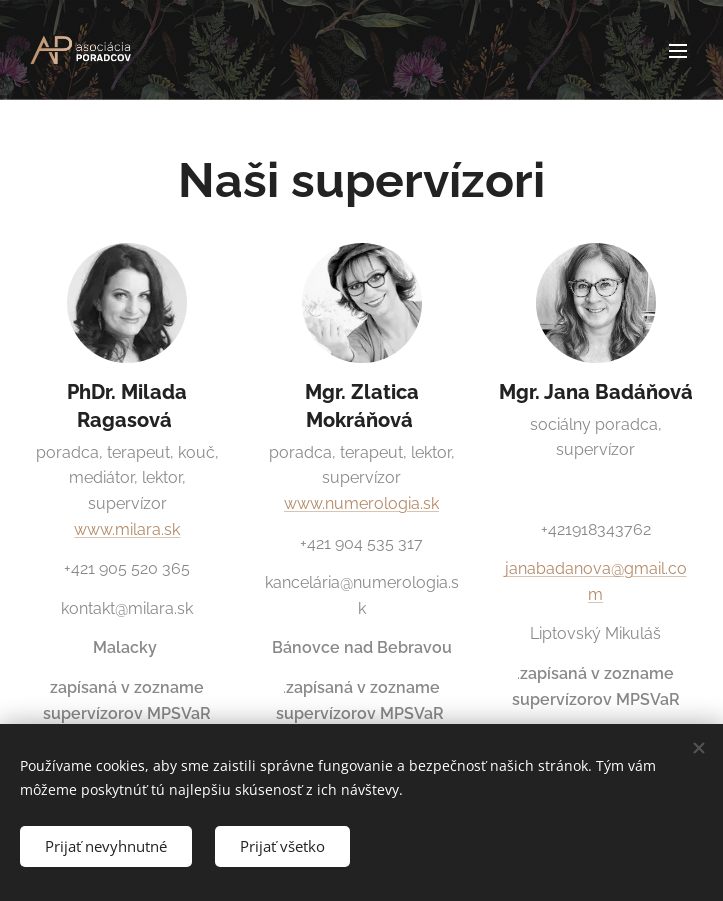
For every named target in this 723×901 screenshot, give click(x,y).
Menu (678, 51)
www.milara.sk (127, 529)
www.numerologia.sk (361, 503)
